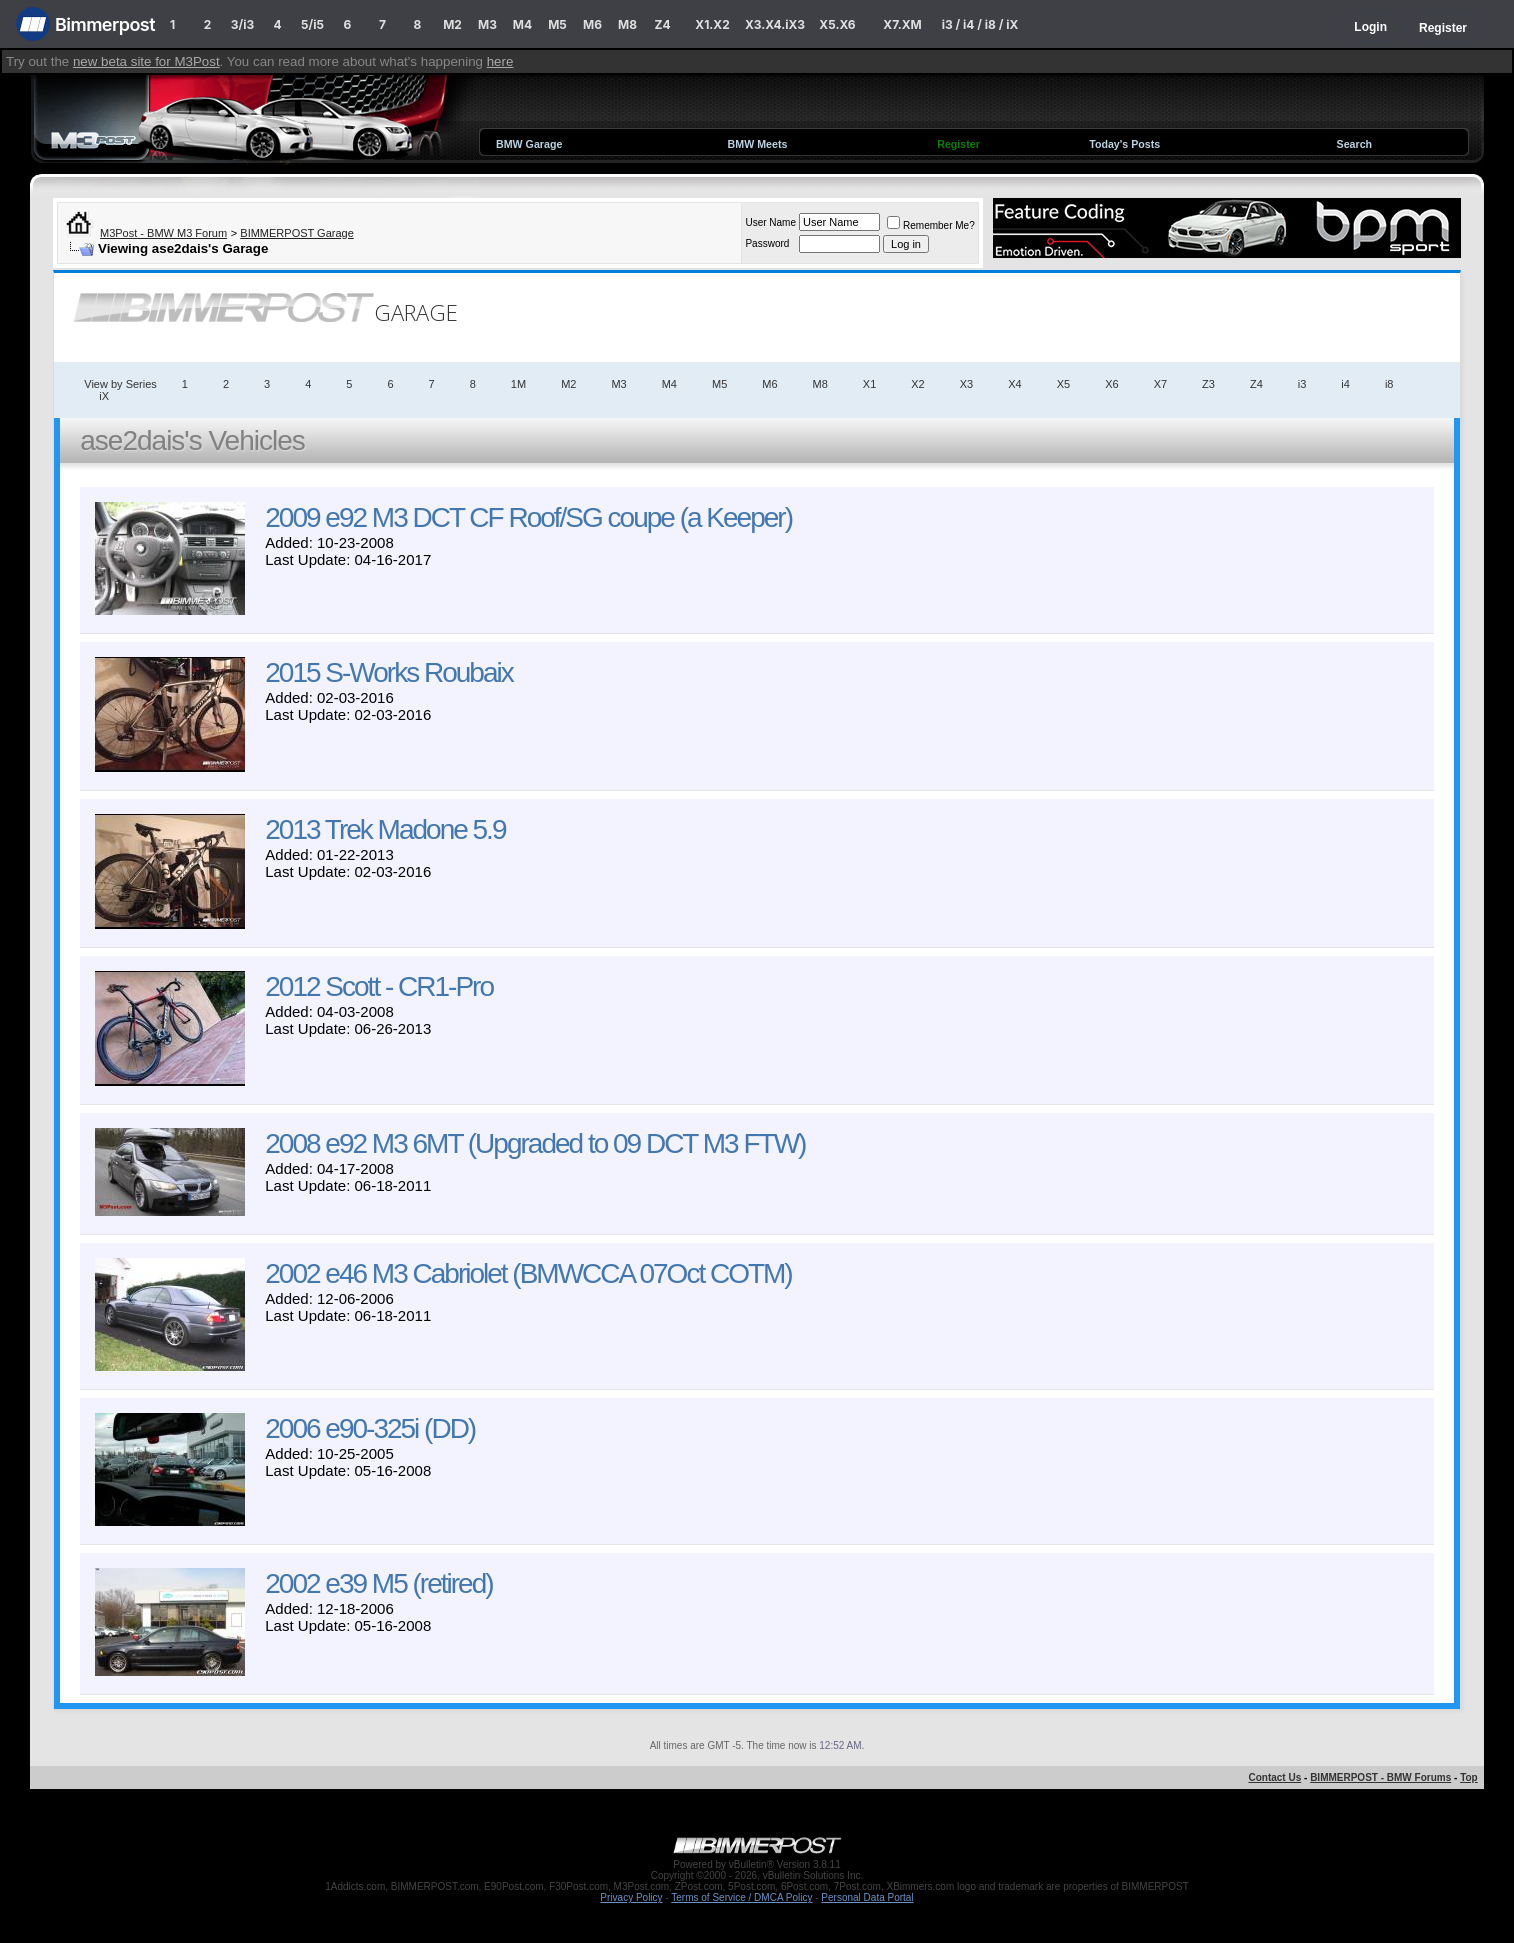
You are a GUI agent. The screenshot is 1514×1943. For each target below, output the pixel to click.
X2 (917, 384)
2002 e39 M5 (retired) (378, 1583)
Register (1443, 28)
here (500, 61)
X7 (1160, 384)
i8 (1389, 384)
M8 (627, 24)
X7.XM (902, 24)
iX (104, 396)
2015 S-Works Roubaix (388, 672)
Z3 (1208, 384)
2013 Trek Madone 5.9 (385, 829)
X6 (1111, 384)
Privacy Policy (631, 1897)
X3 (966, 384)
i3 (1302, 384)
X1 (869, 384)
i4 (1345, 384)
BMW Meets (758, 144)
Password (767, 243)
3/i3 (242, 24)
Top (1469, 1777)
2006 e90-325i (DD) (370, 1428)
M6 (592, 24)
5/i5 (312, 24)
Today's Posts (1124, 144)
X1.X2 (712, 24)
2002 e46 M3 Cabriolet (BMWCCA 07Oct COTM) (528, 1273)
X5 (1063, 384)
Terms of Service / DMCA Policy (741, 1897)
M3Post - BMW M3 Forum (163, 233)
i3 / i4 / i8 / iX (980, 24)
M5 (557, 24)
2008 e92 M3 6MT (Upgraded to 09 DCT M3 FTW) (535, 1143)
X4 (1014, 384)
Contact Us (1274, 1777)
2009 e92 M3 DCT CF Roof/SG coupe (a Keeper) (528, 517)
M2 (452, 24)
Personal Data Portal (867, 1897)
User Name (770, 222)
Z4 (662, 24)
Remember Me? (931, 225)
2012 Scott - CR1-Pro (379, 986)
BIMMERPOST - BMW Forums (1380, 1777)
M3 (487, 24)
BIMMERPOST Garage (297, 233)
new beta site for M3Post (146, 61)
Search (1355, 144)
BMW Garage (529, 144)
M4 (522, 24)
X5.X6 (837, 24)
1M (518, 384)
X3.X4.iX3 (775, 24)
